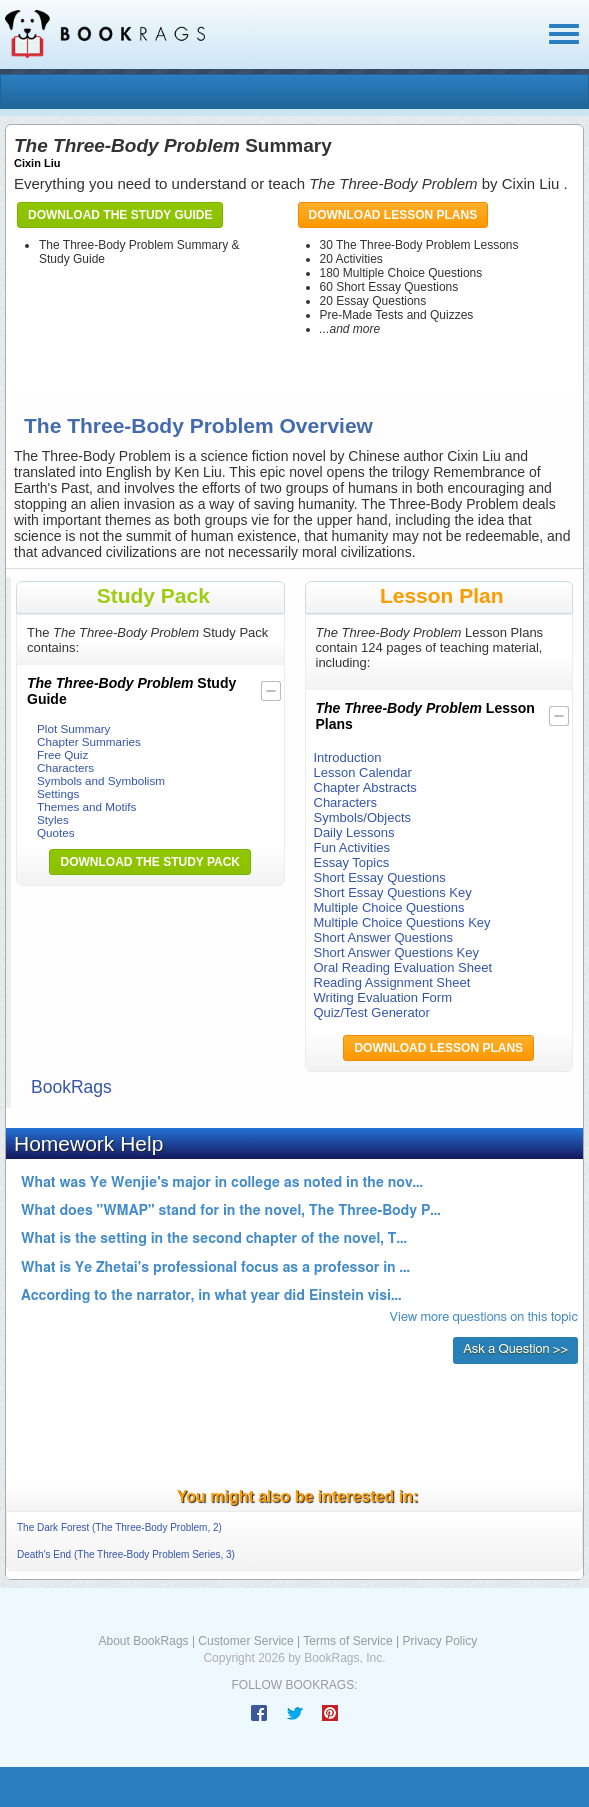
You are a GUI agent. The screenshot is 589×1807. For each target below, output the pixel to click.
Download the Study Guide (120, 215)
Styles (53, 819)
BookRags (71, 1087)
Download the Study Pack (150, 862)
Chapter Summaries (89, 741)
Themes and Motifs (86, 806)
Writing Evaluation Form (383, 997)
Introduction (348, 757)
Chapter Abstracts (365, 787)
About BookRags (144, 1641)
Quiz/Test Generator (372, 1012)
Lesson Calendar (363, 772)
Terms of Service (347, 1641)
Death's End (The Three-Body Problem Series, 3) (126, 1554)
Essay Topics (352, 862)
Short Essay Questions (380, 877)
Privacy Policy (439, 1641)
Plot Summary (73, 728)
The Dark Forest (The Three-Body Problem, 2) (119, 1527)
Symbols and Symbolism (101, 780)
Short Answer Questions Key (396, 952)
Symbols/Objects (363, 817)
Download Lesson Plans (393, 215)
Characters (65, 767)
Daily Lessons (354, 832)
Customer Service (245, 1641)
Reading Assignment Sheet (392, 982)
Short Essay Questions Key (393, 892)
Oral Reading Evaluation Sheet (403, 967)
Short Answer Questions (383, 937)
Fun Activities (352, 847)
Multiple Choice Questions (389, 907)
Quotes (56, 832)
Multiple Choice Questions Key (402, 922)
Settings (58, 793)
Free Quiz (62, 754)
